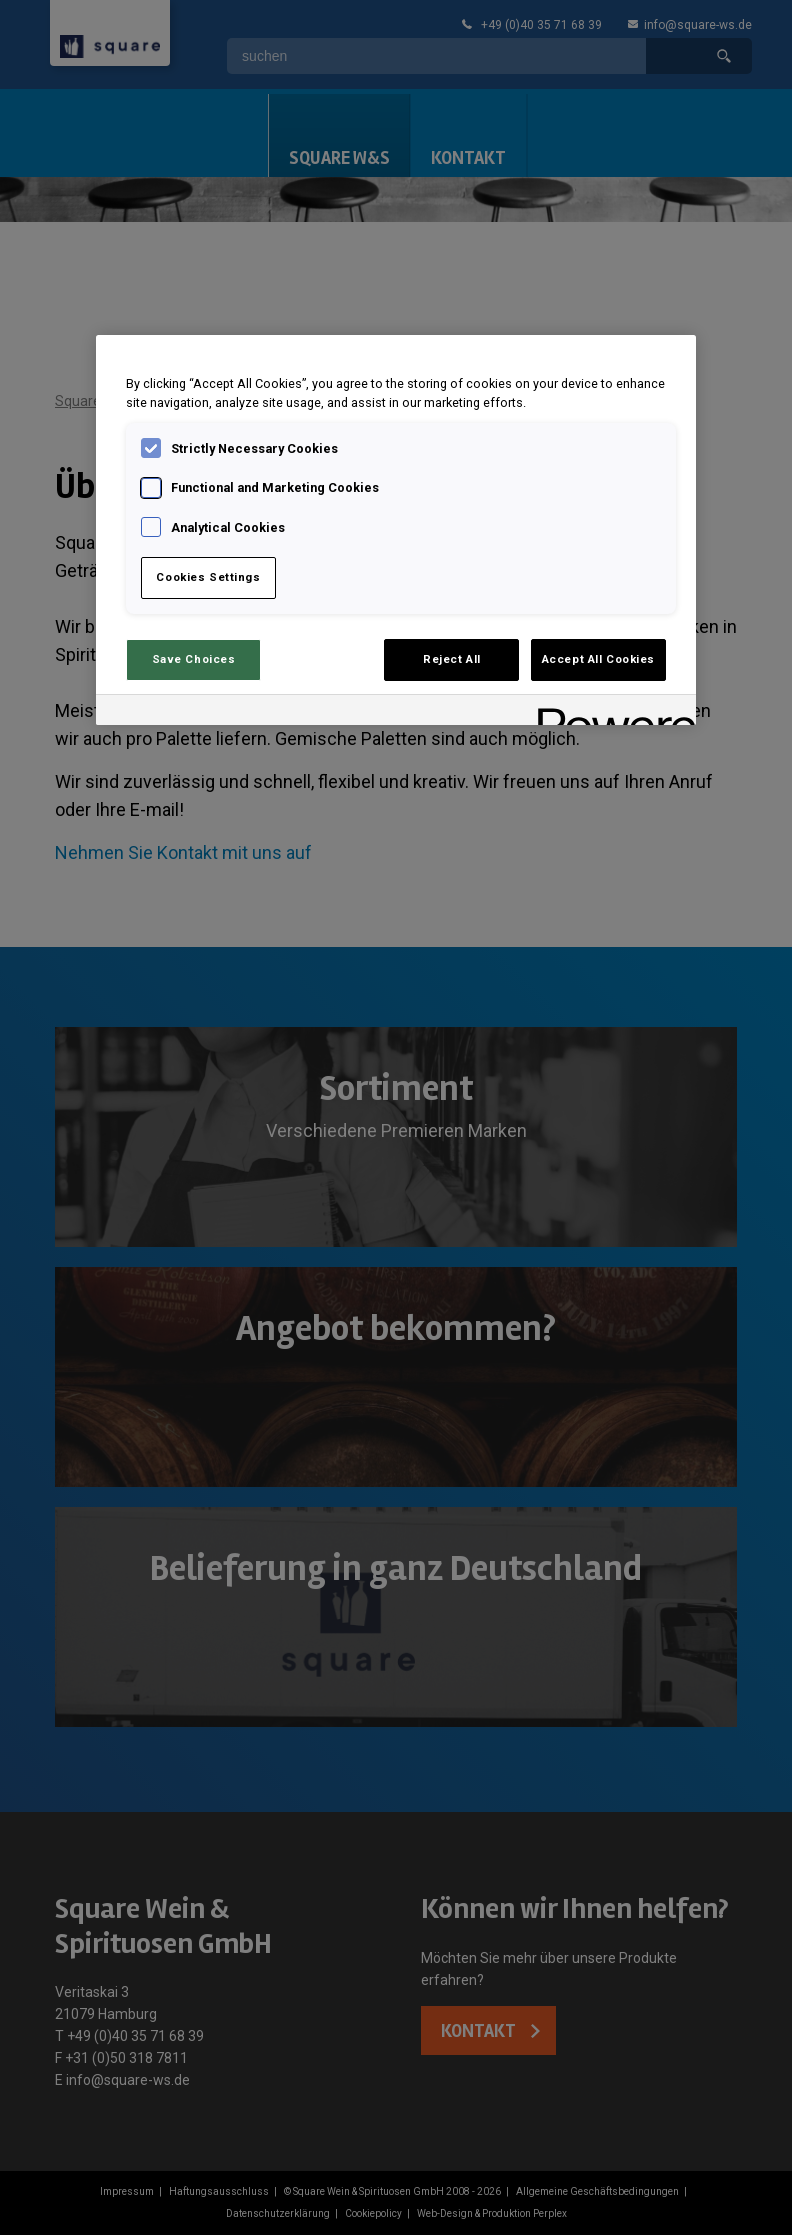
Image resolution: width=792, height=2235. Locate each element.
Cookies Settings (208, 577)
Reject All (452, 659)
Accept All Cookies (598, 659)
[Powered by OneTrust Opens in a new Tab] (610, 712)
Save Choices (194, 659)
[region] (396, 530)
